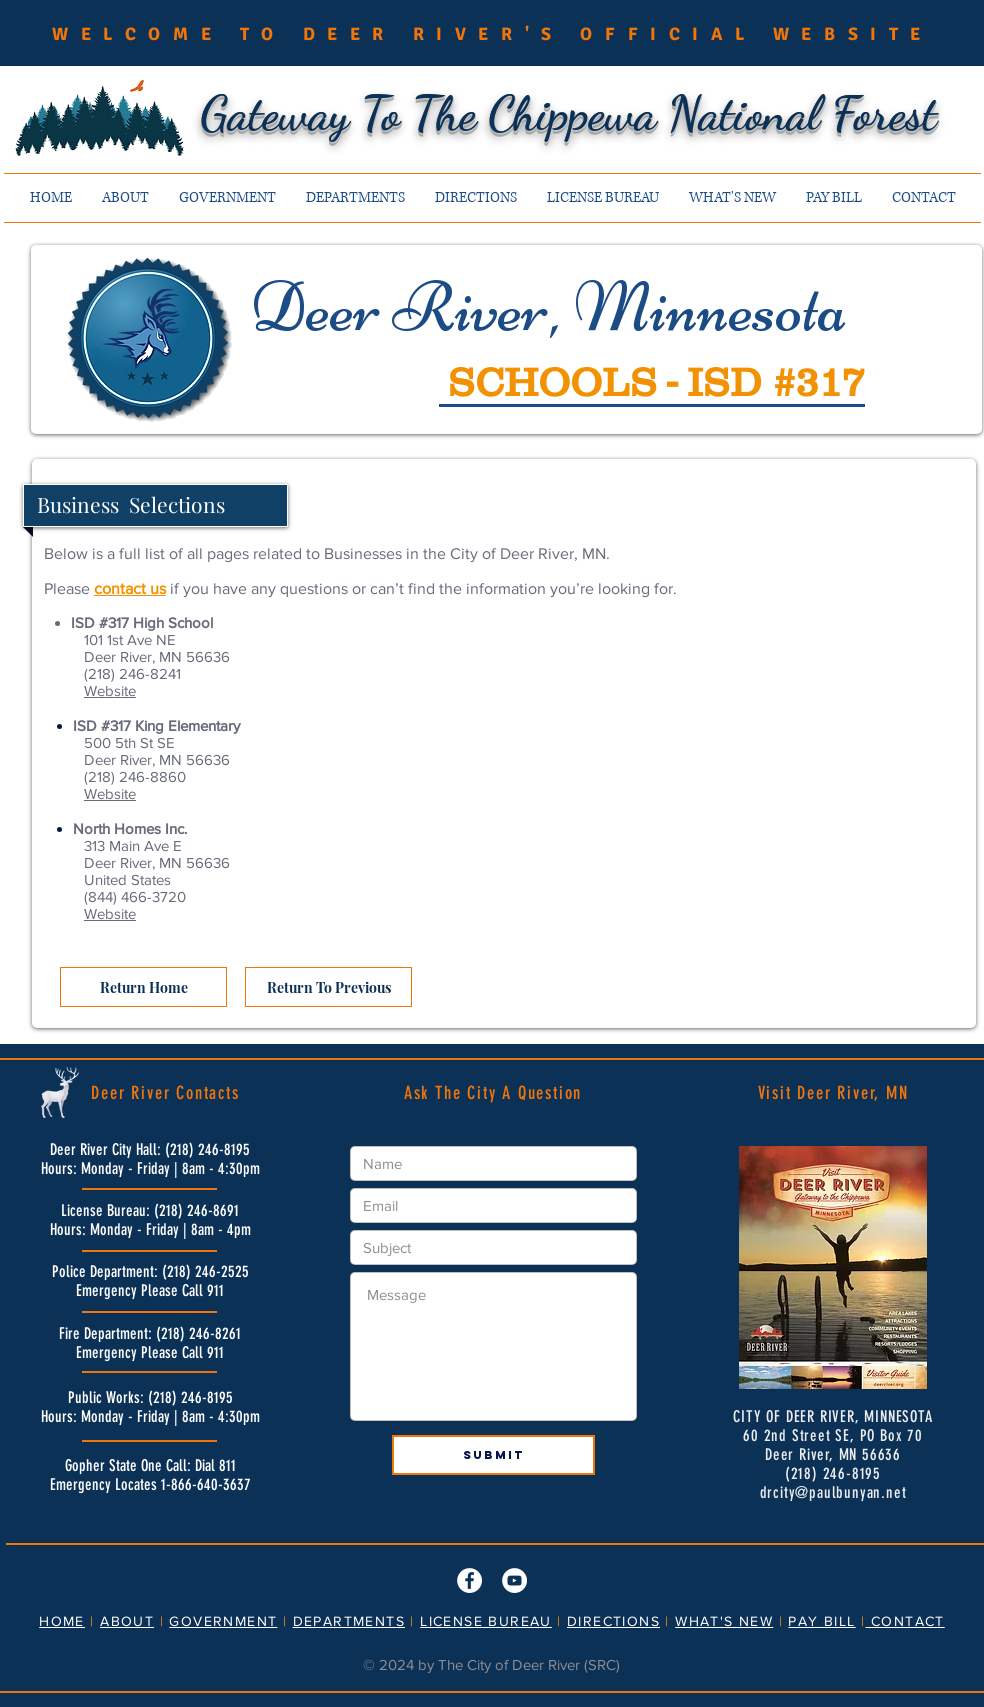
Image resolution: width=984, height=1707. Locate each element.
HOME (62, 1621)
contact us (130, 588)
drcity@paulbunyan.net (833, 1492)
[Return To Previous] (328, 987)
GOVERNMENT (223, 1621)
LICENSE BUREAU (486, 1621)
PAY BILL (821, 1621)
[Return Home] (143, 987)
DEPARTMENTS (349, 1621)
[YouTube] (514, 1580)
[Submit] (493, 1455)
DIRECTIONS (613, 1621)
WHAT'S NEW (724, 1621)
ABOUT (127, 1621)
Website (110, 690)
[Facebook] (469, 1580)
